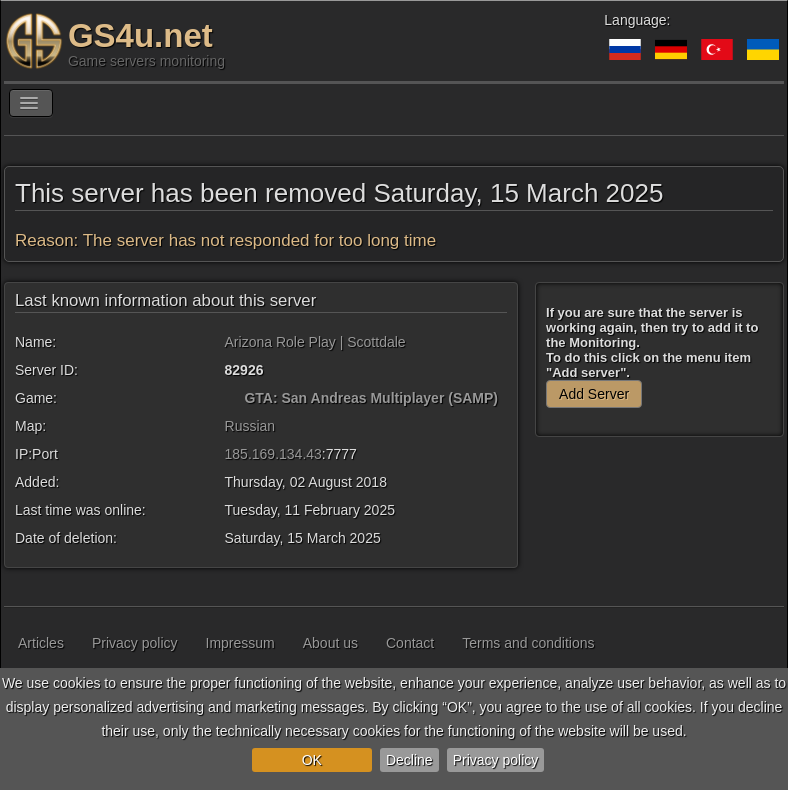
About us (330, 643)
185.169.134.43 (273, 454)
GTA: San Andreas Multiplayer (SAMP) (371, 398)
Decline (409, 760)
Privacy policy (496, 760)
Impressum (240, 643)
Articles (41, 643)
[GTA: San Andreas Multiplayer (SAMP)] (233, 398)
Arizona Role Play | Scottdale (315, 342)
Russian (250, 426)
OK (312, 760)
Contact (410, 643)
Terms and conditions (528, 643)
